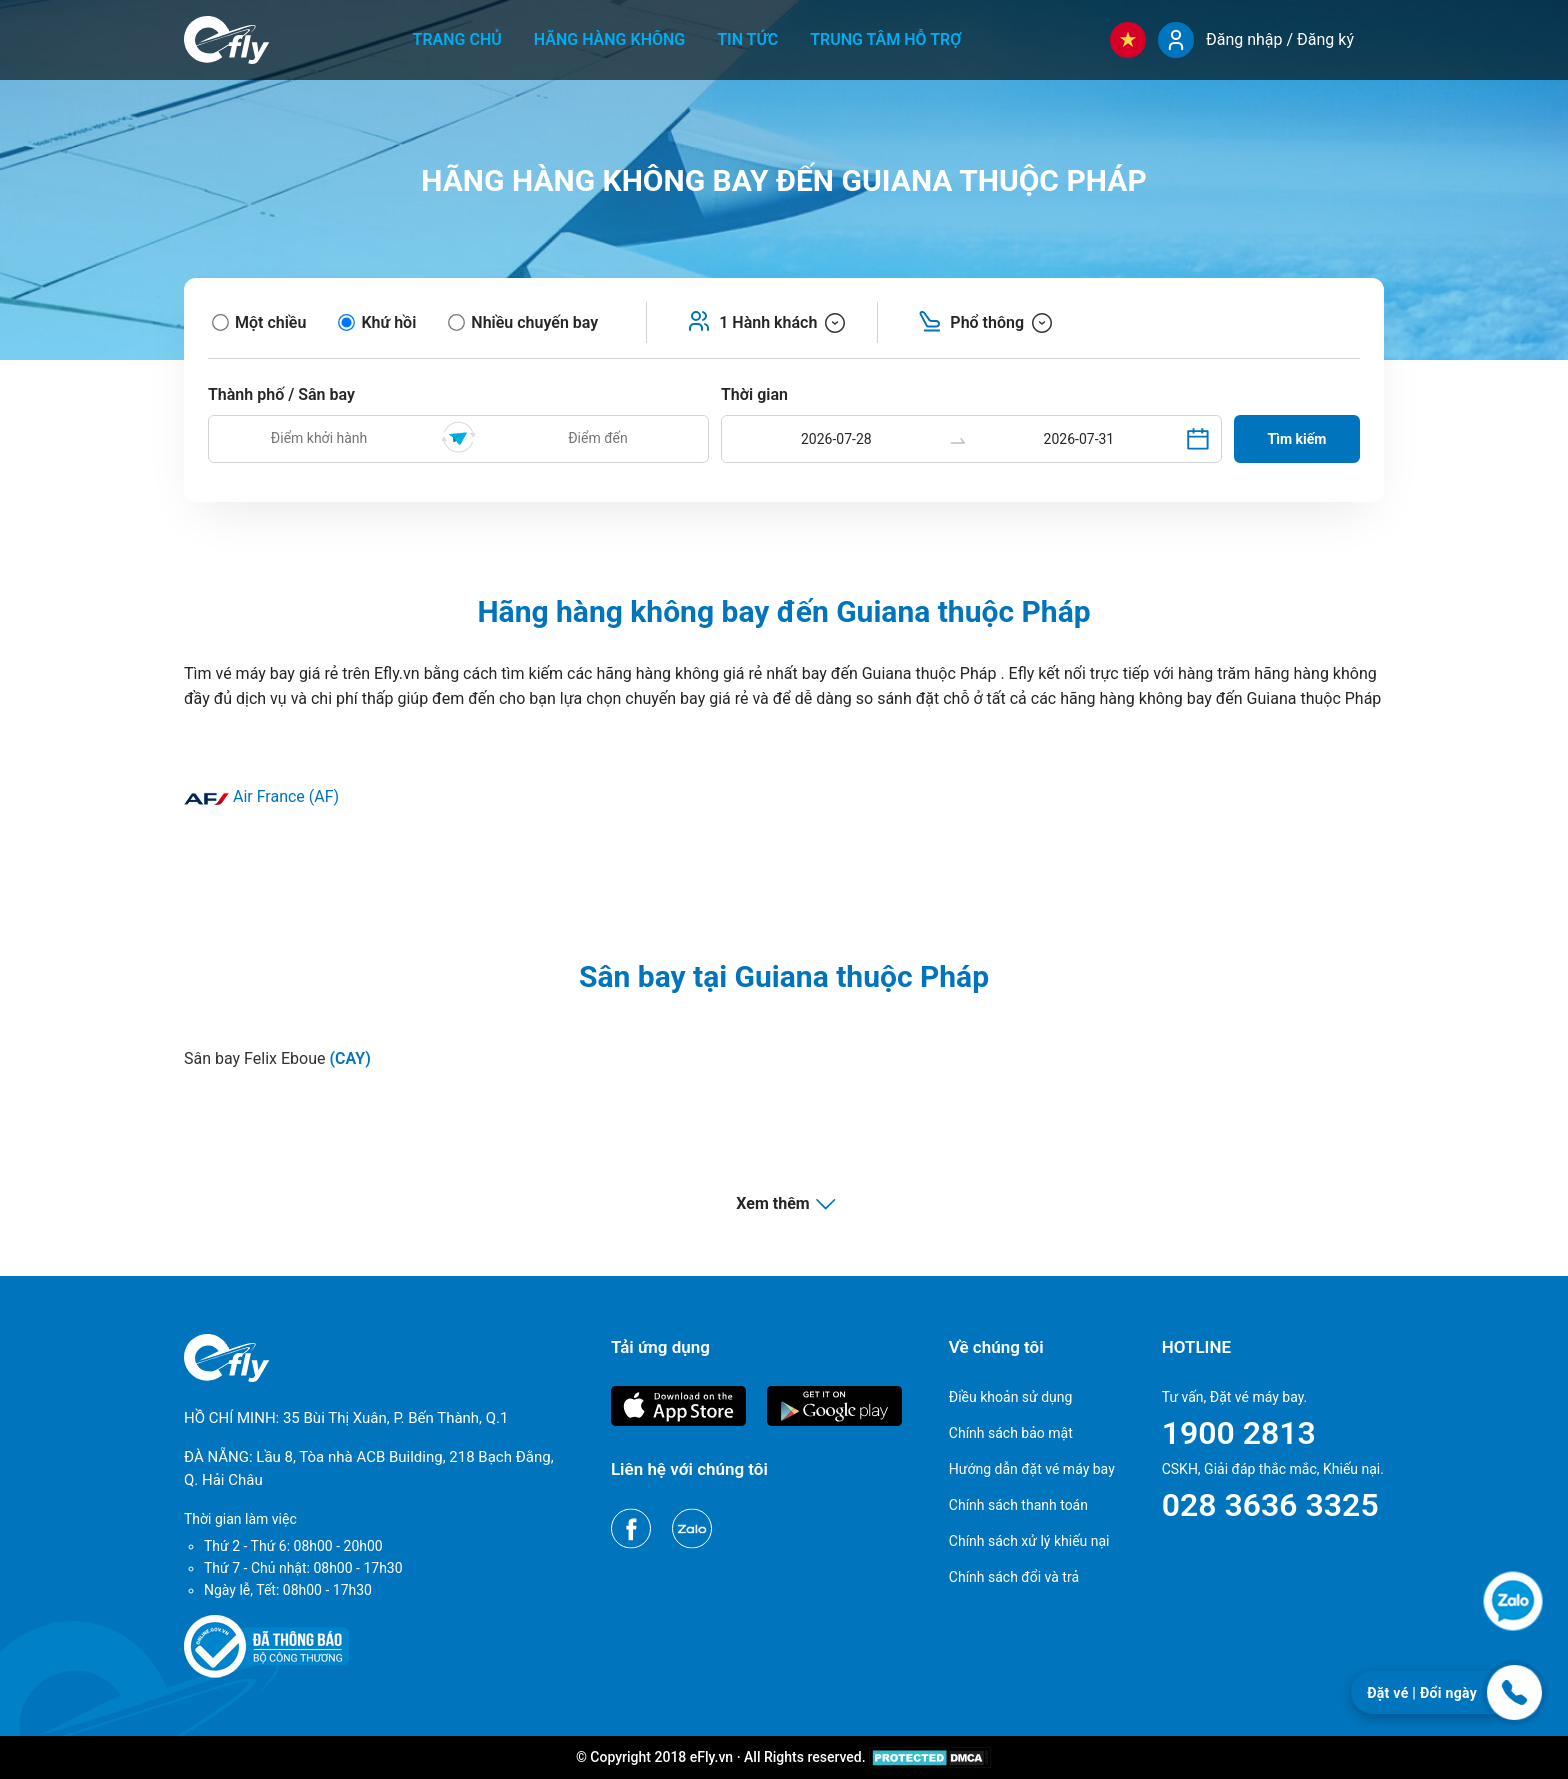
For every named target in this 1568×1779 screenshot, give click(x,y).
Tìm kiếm (1297, 439)
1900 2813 (1239, 1433)
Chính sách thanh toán (1018, 1505)
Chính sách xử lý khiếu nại (1029, 1541)
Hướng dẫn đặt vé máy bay (1032, 1469)
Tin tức (747, 39)
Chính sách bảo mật (1011, 1433)
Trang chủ (457, 39)
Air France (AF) (261, 796)
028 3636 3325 (1270, 1505)
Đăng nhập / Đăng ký (1280, 39)
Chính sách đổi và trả (1014, 1577)
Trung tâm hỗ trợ (885, 39)
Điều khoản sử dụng (1011, 1397)
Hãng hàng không (609, 39)
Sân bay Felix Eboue (277, 1058)
